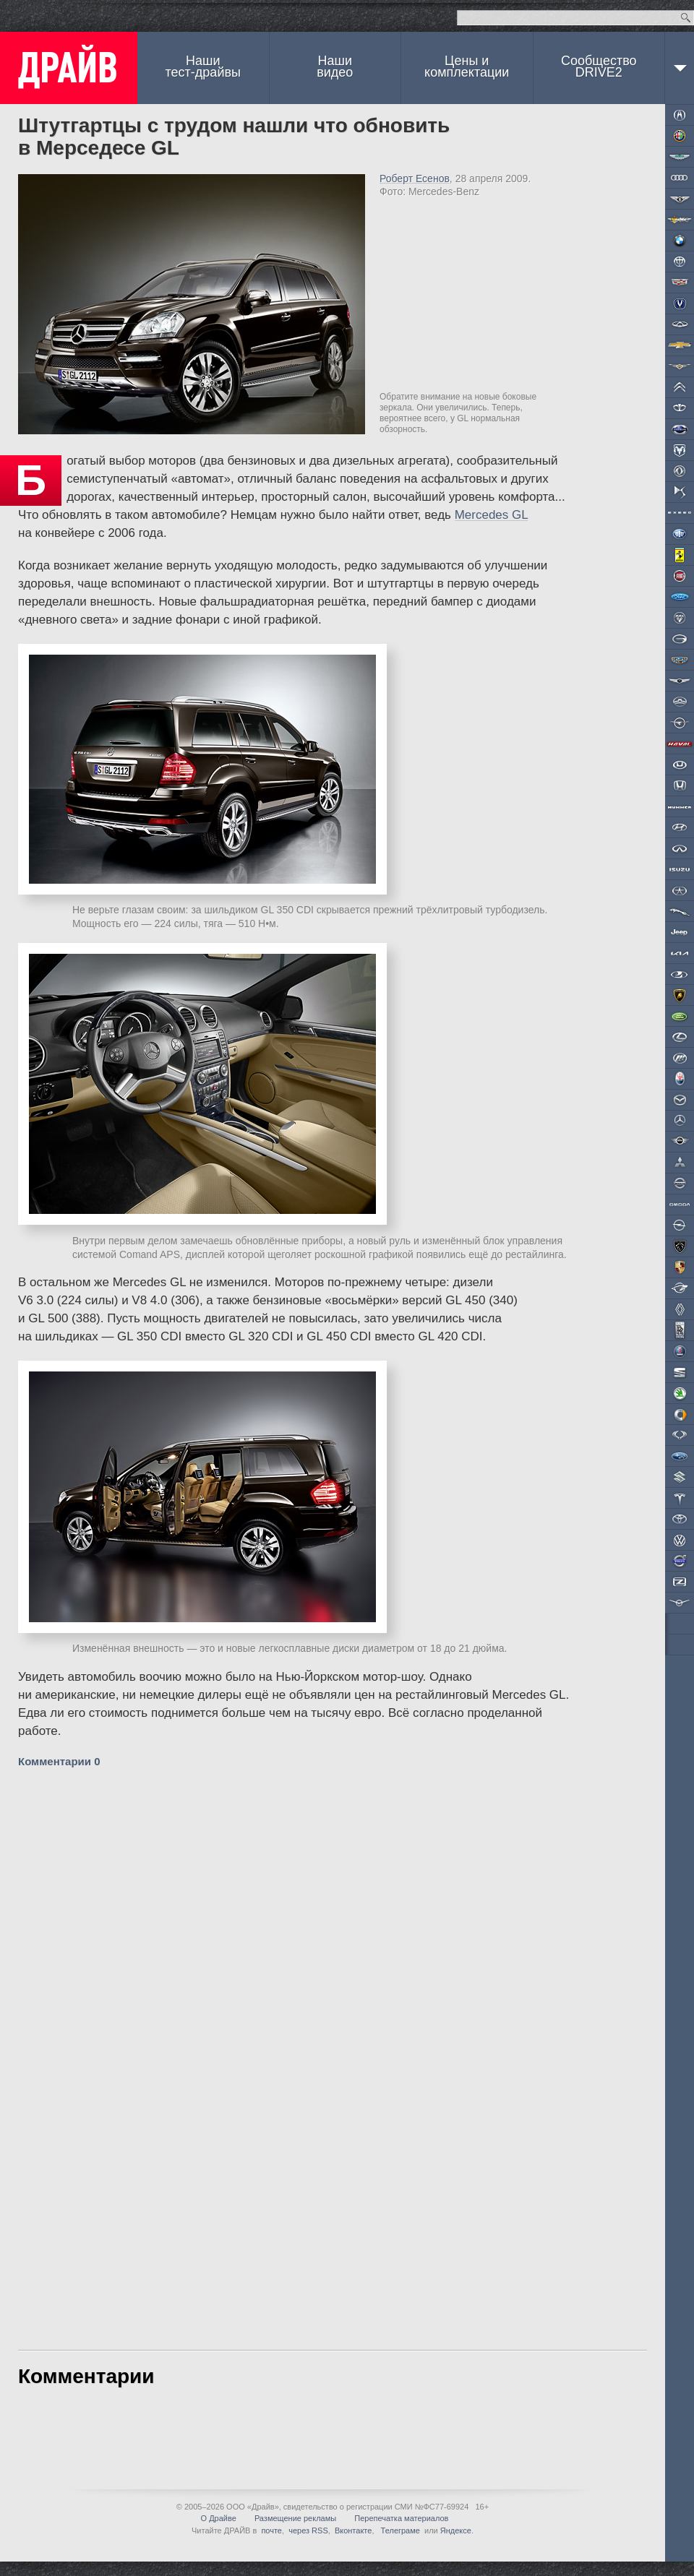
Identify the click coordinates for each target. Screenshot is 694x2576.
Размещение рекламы (295, 2518)
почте (271, 2530)
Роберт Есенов (415, 178)
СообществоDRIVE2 (599, 66)
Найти (686, 18)
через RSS (308, 2530)
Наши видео (335, 66)
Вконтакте (353, 2530)
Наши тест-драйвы (203, 66)
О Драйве (218, 2518)
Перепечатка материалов (401, 2518)
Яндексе (455, 2530)
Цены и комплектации (466, 66)
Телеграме (399, 2530)
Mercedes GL (491, 515)
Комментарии (59, 1761)
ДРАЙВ (68, 68)
